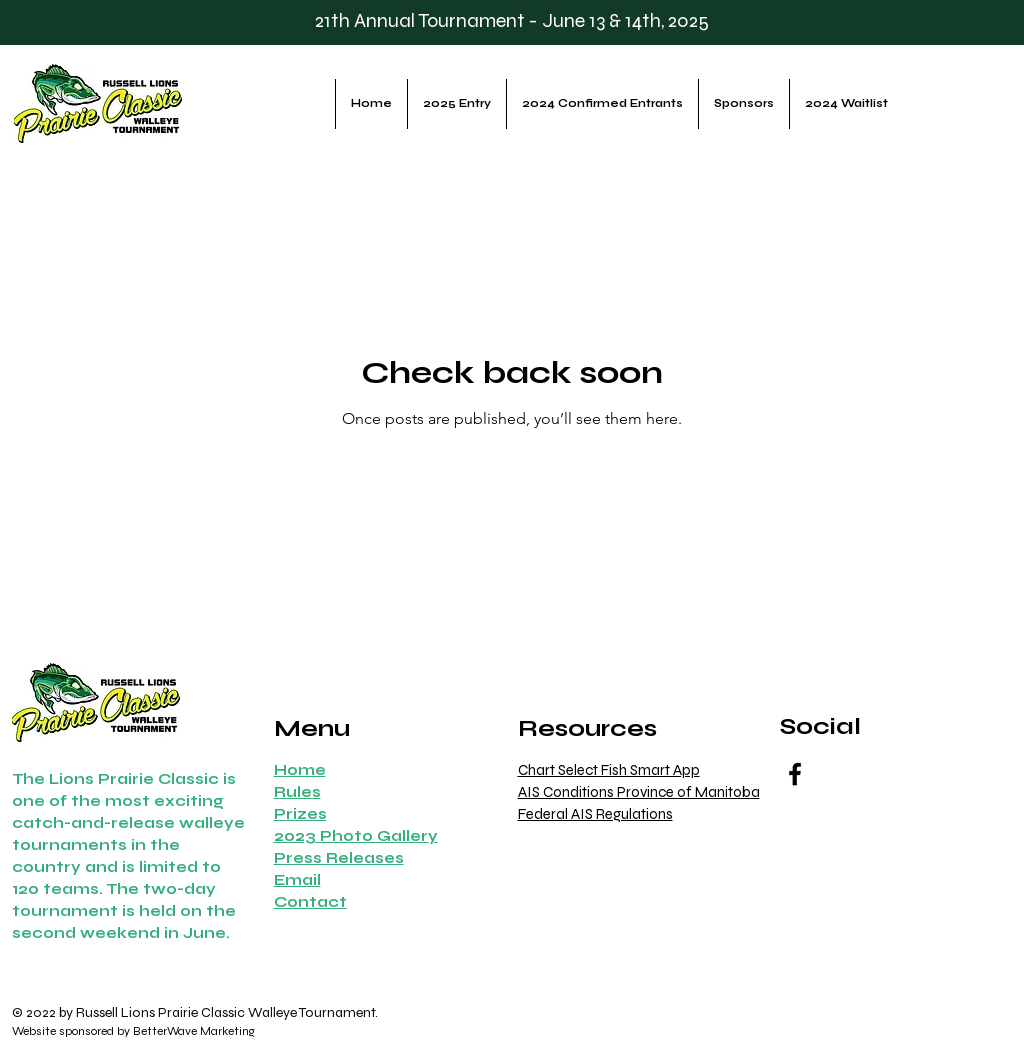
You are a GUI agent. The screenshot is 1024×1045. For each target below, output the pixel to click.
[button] (310, 901)
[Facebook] (795, 774)
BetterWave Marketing (194, 1031)
